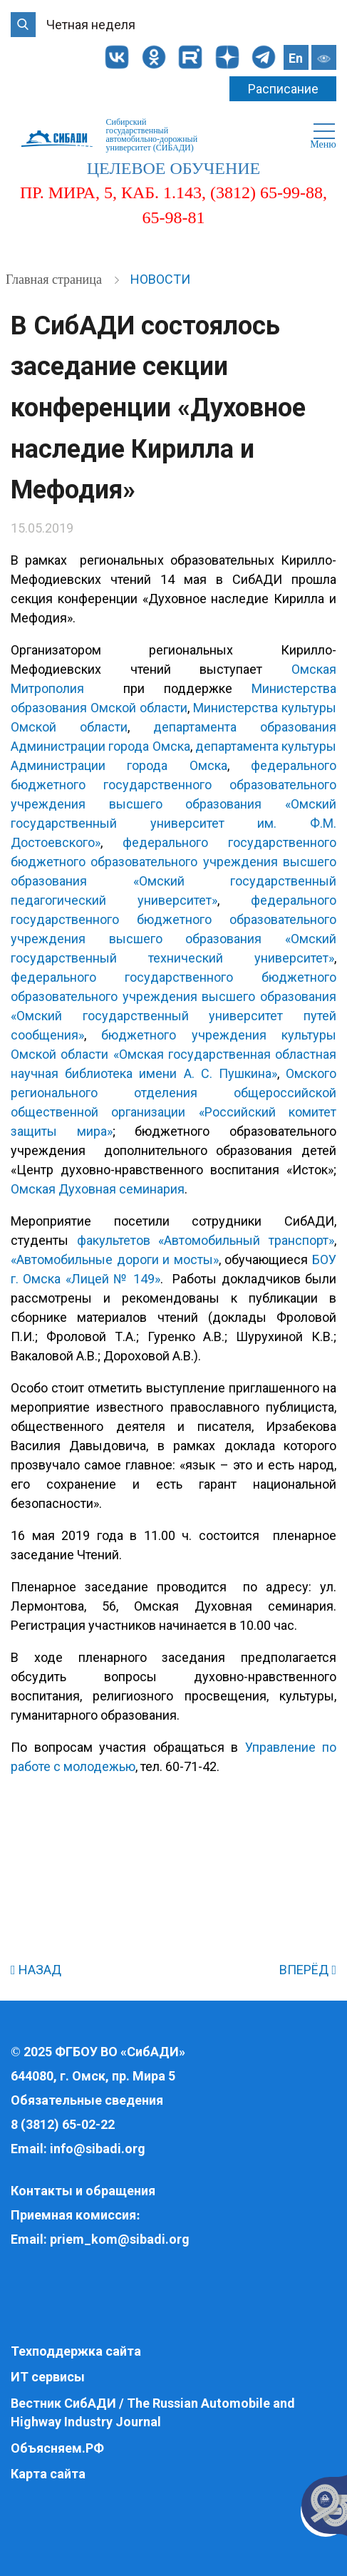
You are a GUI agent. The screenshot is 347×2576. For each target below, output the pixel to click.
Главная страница (55, 279)
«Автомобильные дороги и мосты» (115, 1259)
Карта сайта (48, 2473)
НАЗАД (36, 1969)
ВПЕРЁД (307, 1969)
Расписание (283, 88)
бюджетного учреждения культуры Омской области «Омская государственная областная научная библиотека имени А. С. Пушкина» (173, 1054)
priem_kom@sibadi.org (120, 2239)
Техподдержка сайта (76, 2351)
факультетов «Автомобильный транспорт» (205, 1240)
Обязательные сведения (87, 2100)
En (296, 58)
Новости (160, 279)
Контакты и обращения (83, 2190)
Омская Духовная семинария (98, 1188)
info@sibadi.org (97, 2148)
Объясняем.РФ (57, 2448)
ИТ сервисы (48, 2376)
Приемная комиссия (73, 2214)
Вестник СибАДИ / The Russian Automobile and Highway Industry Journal (153, 2412)
